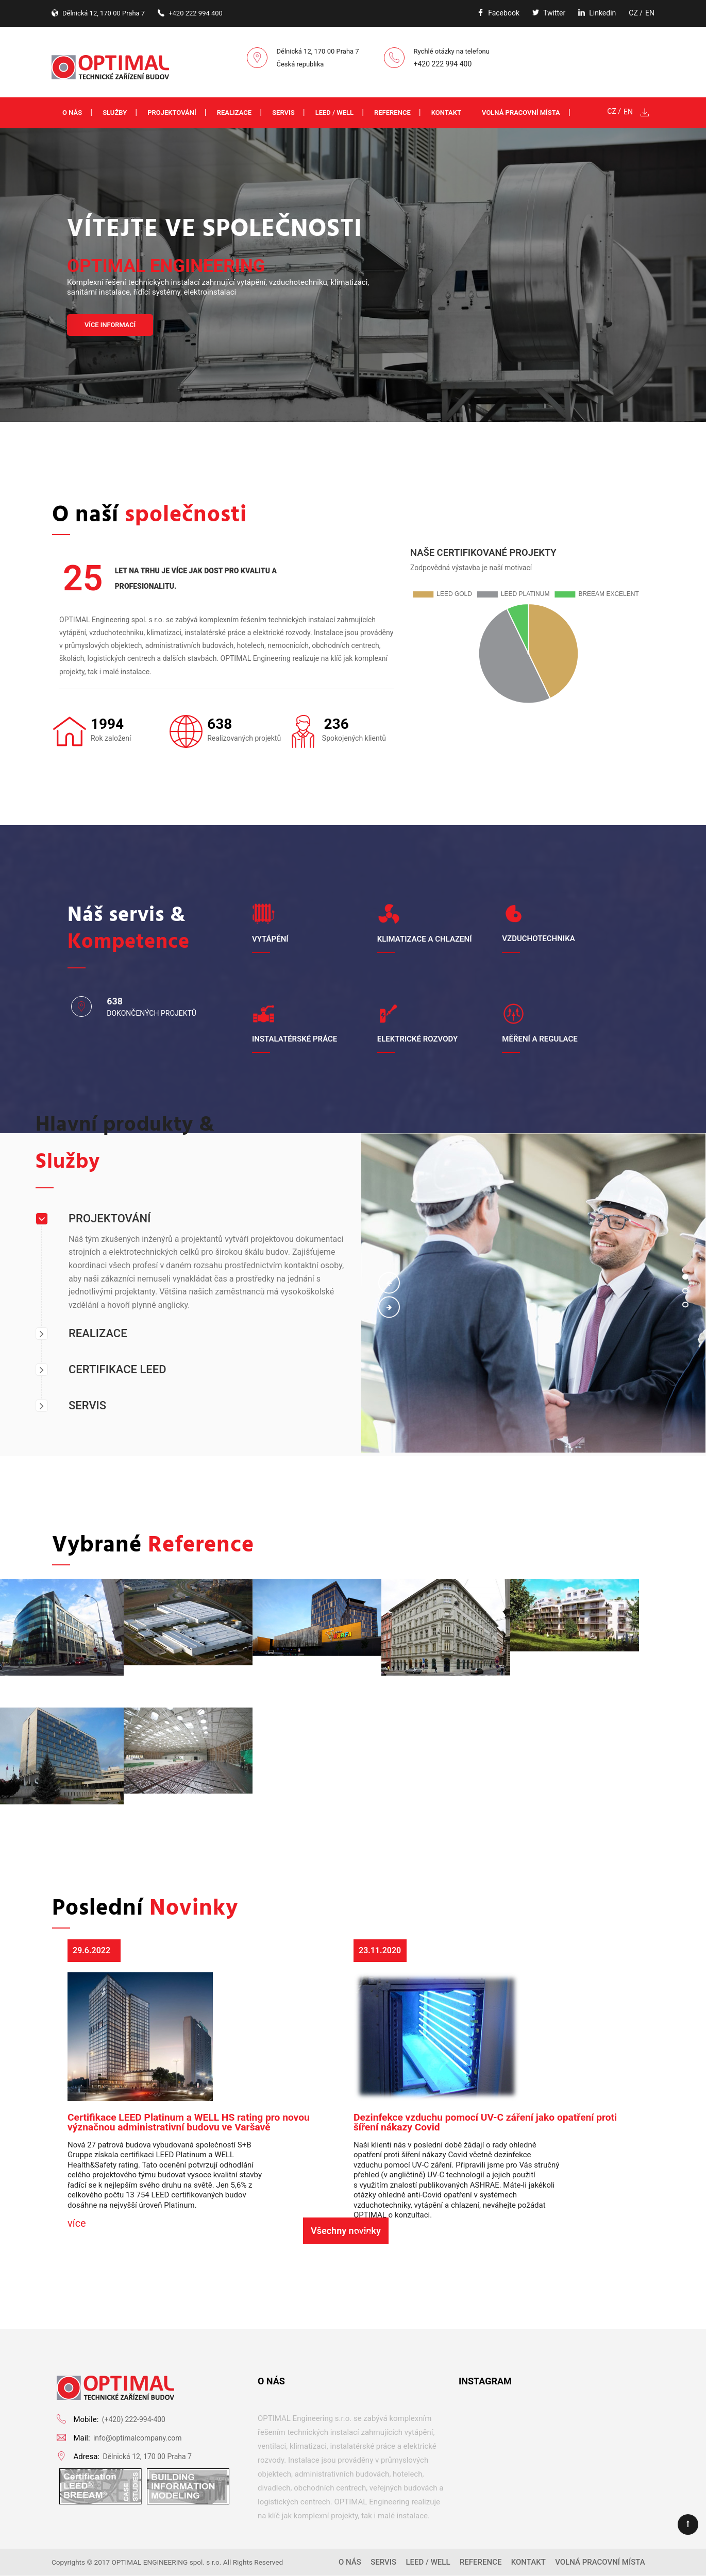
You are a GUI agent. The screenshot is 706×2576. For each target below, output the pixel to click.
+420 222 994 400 (443, 64)
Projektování (171, 112)
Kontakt (446, 112)
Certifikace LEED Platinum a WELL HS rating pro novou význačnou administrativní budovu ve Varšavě (189, 2122)
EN (649, 13)
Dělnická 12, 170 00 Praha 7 (147, 2456)
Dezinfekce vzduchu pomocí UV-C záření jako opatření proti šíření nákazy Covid (485, 2122)
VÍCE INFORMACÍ (110, 325)
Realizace (234, 112)
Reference (392, 112)
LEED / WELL (334, 112)
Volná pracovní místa (521, 112)
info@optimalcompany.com (137, 2438)
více (77, 2223)
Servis (283, 112)
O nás (72, 112)
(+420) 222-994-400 (133, 2419)
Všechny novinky (346, 2230)
